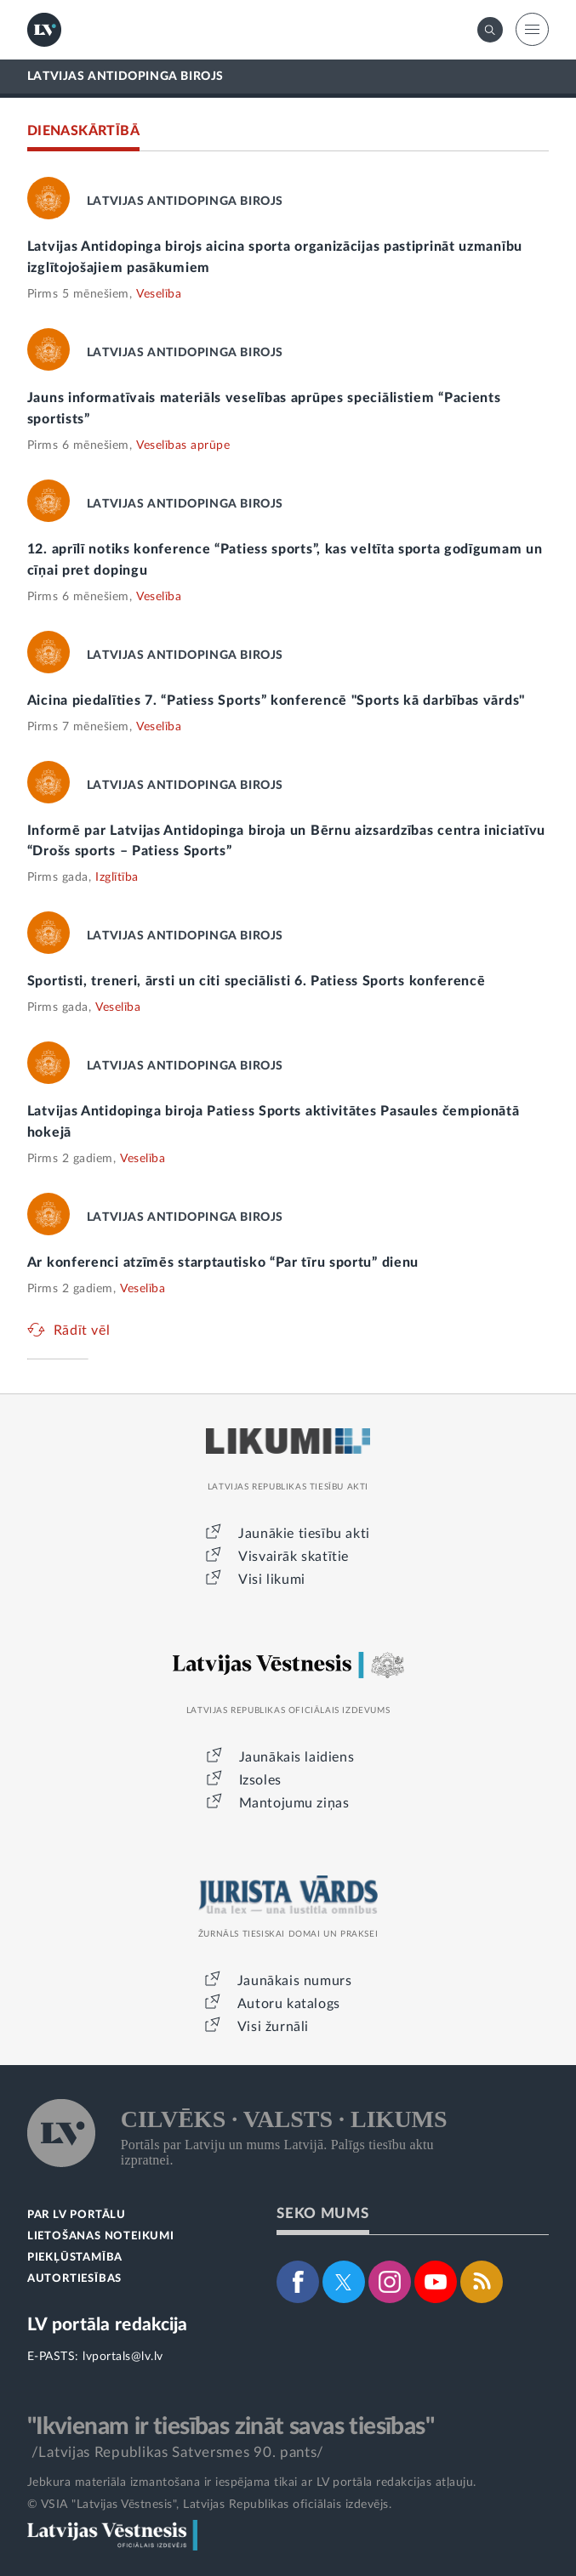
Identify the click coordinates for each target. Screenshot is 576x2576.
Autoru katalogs (288, 2004)
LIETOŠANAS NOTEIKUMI (100, 2236)
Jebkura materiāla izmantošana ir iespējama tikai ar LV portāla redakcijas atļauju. (251, 2482)
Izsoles (260, 1780)
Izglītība (117, 877)
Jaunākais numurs (294, 1981)
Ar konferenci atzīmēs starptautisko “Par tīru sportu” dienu (223, 1262)
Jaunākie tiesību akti (304, 1533)
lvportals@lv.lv (123, 2357)
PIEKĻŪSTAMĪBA (75, 2257)
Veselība (158, 294)
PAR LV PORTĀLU (76, 2215)
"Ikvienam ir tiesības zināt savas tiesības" (230, 2426)
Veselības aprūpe (183, 445)
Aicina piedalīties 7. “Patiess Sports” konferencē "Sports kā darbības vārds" (276, 700)
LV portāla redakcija (107, 2325)
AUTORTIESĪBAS (74, 2278)
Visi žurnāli (273, 2027)
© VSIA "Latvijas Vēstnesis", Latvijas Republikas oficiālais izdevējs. (209, 2505)
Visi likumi (271, 1579)
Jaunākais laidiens (297, 1757)
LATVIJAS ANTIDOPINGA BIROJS (125, 76)
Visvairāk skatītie (293, 1556)
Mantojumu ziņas (294, 1803)
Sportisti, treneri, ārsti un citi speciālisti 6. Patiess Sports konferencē (256, 981)
